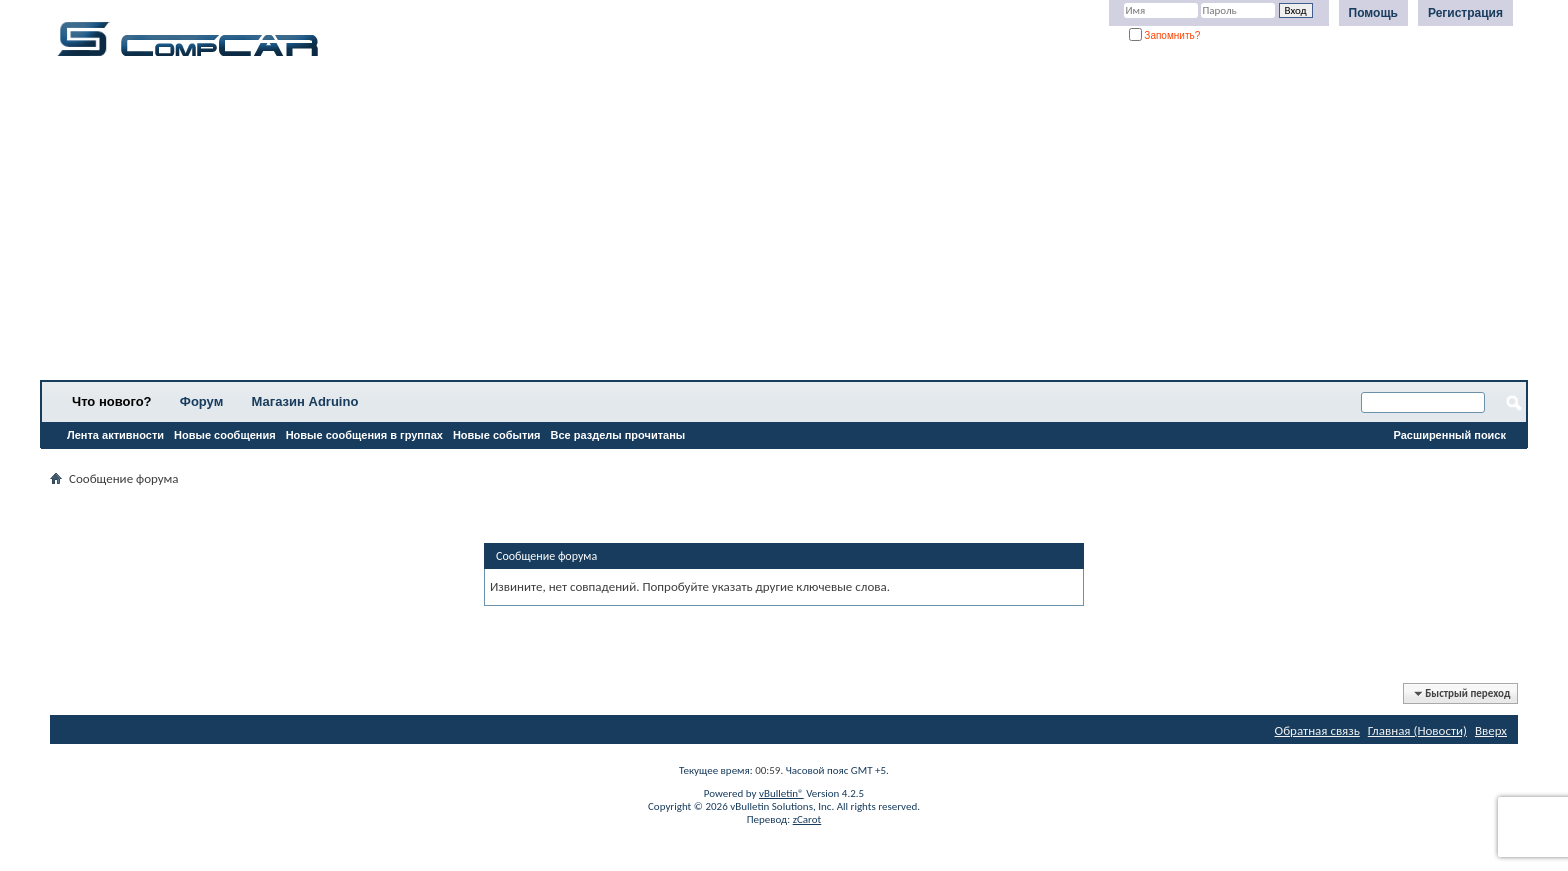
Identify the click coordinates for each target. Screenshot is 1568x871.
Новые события (497, 435)
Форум (201, 401)
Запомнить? (1165, 35)
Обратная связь (1317, 730)
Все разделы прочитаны (617, 435)
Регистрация (1465, 13)
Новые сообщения (225, 435)
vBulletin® (781, 793)
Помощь (1373, 13)
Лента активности (115, 435)
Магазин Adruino (305, 401)
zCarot (807, 819)
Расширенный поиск (1450, 435)
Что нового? (112, 401)
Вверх (1491, 730)
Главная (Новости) (1417, 730)
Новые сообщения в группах (364, 435)
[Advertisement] (625, 225)
